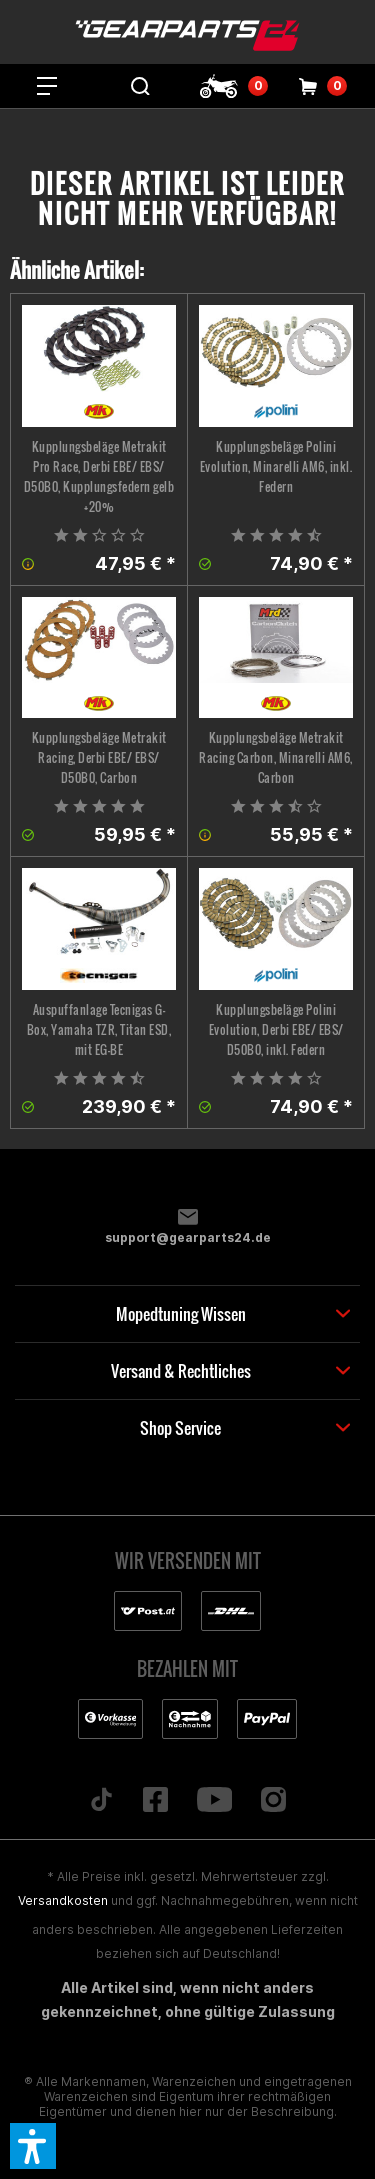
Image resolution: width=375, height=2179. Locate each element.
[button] (33, 2146)
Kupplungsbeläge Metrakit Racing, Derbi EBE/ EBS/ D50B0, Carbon (99, 757)
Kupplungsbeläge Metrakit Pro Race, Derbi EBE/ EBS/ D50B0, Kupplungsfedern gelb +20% (99, 476)
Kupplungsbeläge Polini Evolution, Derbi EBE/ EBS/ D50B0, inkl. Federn (276, 1029)
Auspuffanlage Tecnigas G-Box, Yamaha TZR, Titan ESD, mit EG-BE (99, 1029)
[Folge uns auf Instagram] (274, 1801)
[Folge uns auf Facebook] (155, 1801)
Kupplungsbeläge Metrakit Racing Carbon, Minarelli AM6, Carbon (276, 757)
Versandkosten (63, 1900)
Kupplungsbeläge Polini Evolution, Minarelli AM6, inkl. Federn (276, 466)
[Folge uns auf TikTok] (101, 1801)
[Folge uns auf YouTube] (214, 1801)
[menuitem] (47, 86)
